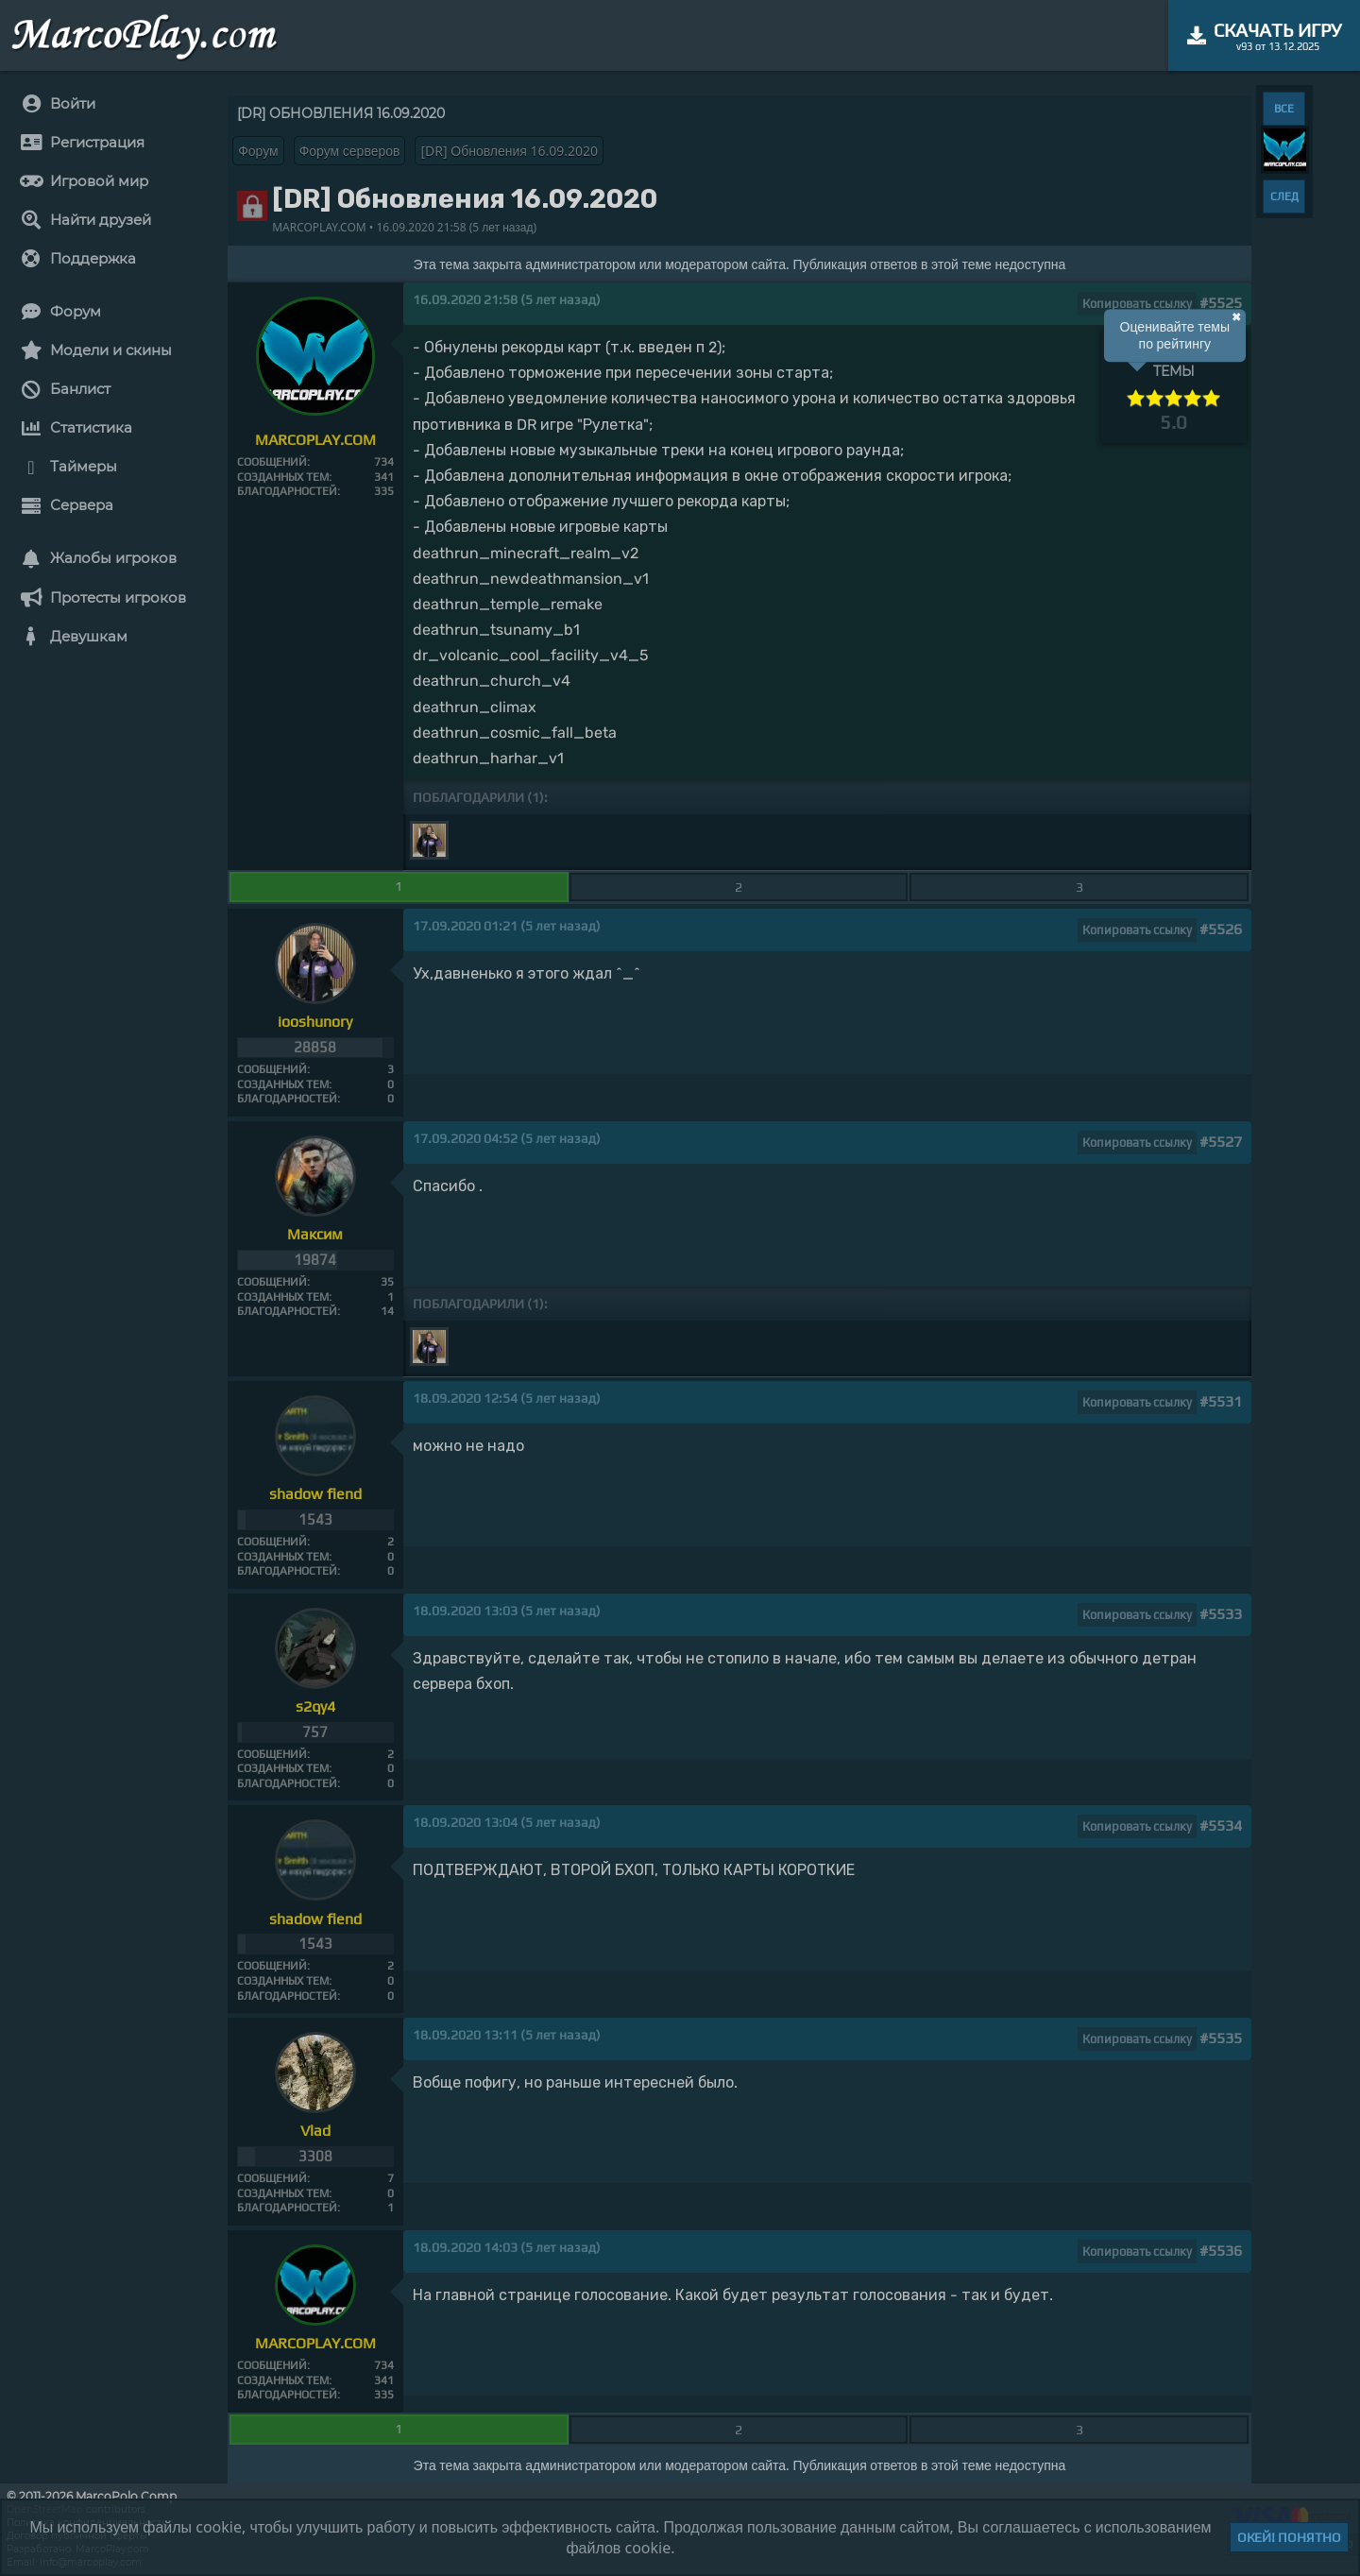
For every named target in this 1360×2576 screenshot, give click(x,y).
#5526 (1220, 929)
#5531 (1220, 1401)
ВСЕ (1284, 108)
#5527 (1220, 1142)
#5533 (1220, 1614)
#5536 (1220, 2251)
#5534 (1220, 1825)
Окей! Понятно (1289, 2537)
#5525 (1220, 303)
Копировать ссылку (1137, 304)
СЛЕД (1284, 196)
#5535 (1220, 2038)
